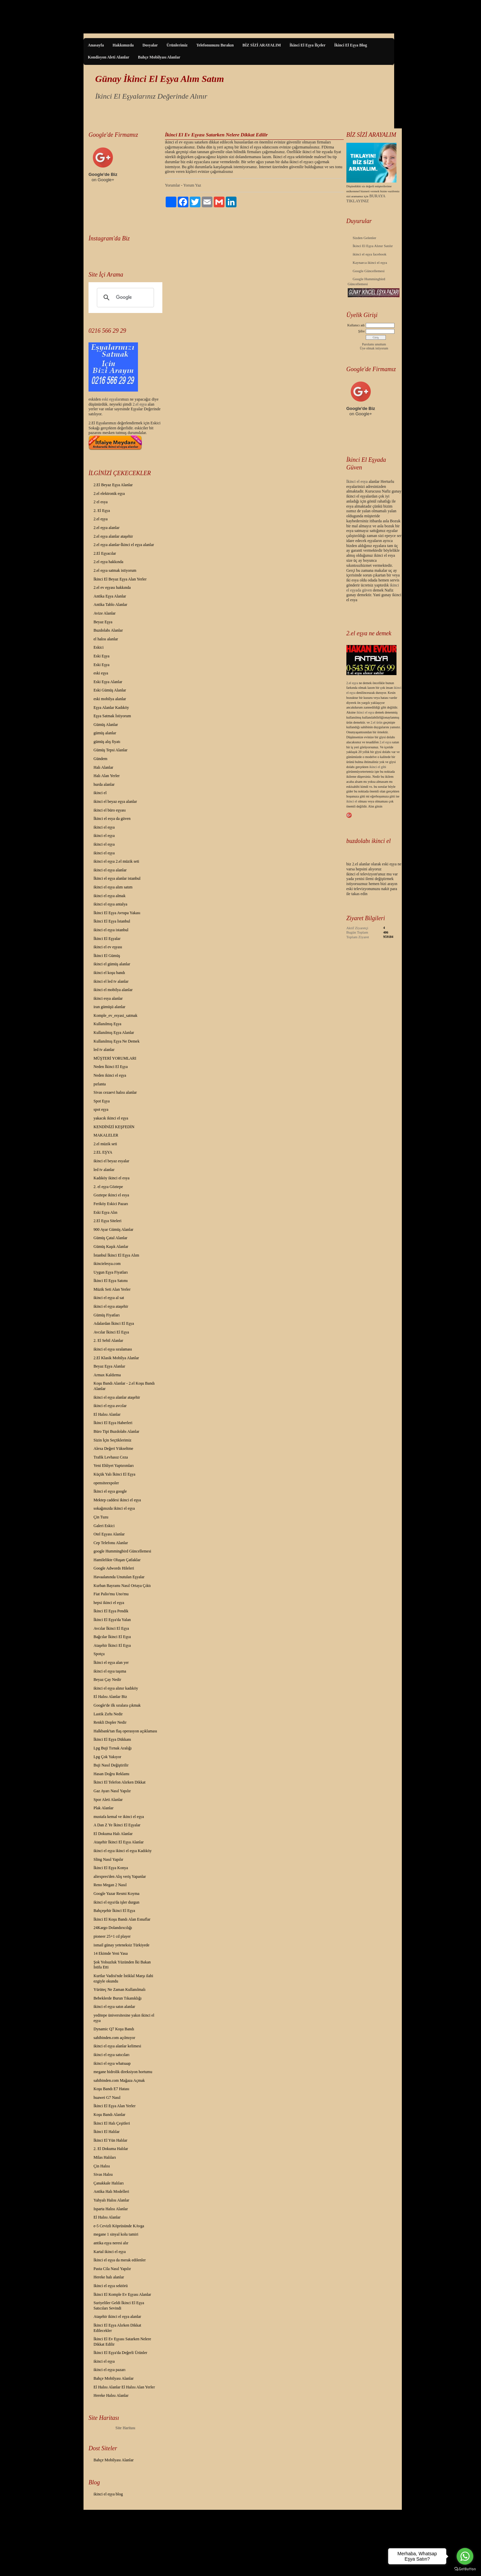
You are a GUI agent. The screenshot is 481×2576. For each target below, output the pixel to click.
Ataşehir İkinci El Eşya (112, 1645)
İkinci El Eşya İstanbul (112, 921)
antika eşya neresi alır (111, 2243)
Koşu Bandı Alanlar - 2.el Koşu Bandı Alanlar (124, 1386)
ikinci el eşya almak (110, 895)
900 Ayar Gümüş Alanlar (113, 1229)
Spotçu (99, 1653)
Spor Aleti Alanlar (108, 1799)
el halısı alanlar (106, 639)
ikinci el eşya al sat (109, 1297)
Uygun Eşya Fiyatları (111, 1272)
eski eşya (101, 673)
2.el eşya (140, 404)
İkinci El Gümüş (107, 955)
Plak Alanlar (104, 1808)
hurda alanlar (104, 784)
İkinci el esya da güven (112, 818)
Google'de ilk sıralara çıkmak (117, 1705)
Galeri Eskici (104, 1525)
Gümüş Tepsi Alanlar (111, 750)
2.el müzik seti (105, 1144)
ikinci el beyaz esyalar (111, 1161)
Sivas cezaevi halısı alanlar (115, 1092)
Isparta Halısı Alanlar (111, 2209)
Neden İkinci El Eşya (111, 1066)
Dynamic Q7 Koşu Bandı (114, 2029)
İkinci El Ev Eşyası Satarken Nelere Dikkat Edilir (122, 2342)
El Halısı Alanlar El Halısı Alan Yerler (124, 2387)
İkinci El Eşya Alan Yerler (115, 2106)
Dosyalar (150, 45)
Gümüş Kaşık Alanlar (111, 1246)
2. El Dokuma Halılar (111, 2148)
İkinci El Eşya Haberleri (113, 1422)
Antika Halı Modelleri (111, 2191)
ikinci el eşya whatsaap (112, 2063)
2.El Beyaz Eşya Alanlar (113, 484)
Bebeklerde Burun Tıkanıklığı (118, 1998)
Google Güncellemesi (369, 271)
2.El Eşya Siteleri (108, 1220)
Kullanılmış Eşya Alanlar (114, 1032)
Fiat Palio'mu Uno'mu (111, 1594)
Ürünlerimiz (176, 45)
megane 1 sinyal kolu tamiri (116, 2234)
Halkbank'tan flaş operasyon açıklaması (125, 1731)
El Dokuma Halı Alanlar (113, 1833)
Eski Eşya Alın (105, 1212)
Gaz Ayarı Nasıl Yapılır (112, 1791)
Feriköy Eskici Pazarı (111, 1203)
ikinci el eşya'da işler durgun (116, 1902)
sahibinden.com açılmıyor (114, 2037)
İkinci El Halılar (107, 2131)
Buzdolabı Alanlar (108, 630)
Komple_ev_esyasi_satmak (115, 1015)
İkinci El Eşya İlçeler (308, 45)
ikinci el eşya (104, 827)
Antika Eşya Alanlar (110, 596)
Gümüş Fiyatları (107, 1315)
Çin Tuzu (101, 1517)
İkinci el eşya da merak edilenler (120, 2260)
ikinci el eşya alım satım (113, 887)
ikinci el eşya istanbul (111, 930)
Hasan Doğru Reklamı (111, 1774)
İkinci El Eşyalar (107, 938)
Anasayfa (96, 45)
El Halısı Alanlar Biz (110, 1696)
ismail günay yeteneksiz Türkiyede (121, 1945)
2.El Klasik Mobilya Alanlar (116, 1358)
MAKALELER (106, 1135)
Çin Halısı (102, 2166)
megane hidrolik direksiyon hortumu (123, 2071)
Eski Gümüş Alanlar (110, 690)
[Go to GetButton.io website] (465, 2569)
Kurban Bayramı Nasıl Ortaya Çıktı (122, 1585)
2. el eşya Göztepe (108, 1186)
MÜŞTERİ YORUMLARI (115, 1058)
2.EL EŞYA (103, 1152)
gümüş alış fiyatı (107, 741)
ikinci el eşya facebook (369, 254)
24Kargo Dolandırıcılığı (113, 1927)
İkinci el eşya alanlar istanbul (117, 878)
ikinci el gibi (377, 767)
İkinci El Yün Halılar (110, 2140)
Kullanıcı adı (356, 325)
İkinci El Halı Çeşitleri (112, 2123)
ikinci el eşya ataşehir (111, 1306)
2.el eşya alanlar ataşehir (113, 536)
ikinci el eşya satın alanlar (114, 2006)
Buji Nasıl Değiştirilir (111, 1765)
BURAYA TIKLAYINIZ (365, 198)
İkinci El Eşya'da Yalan (112, 1619)
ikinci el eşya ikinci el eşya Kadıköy (123, 1850)
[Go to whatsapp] (465, 2556)
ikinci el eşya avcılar (110, 1405)
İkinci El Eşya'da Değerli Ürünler (120, 2352)
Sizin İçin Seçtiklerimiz (112, 1440)
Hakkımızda (123, 45)
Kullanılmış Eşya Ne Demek (117, 1041)
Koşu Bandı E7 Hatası (111, 2088)
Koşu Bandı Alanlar (109, 2114)
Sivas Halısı (103, 2174)
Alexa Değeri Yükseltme (113, 1448)
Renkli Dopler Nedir (110, 1722)
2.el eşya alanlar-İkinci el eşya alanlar (124, 544)
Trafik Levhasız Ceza (111, 1457)
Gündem (100, 758)
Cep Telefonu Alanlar (111, 1542)
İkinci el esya (357, 481)
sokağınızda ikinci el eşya (114, 1508)
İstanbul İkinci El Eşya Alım (116, 1255)
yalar (117, 399)
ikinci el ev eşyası (108, 947)
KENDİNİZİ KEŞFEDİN (114, 1126)
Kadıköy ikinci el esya (112, 1178)
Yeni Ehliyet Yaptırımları (114, 1465)
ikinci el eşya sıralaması (113, 1349)
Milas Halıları (105, 2157)
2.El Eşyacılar (105, 553)
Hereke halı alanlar (109, 2277)
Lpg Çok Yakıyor (107, 1756)
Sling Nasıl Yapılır (108, 1859)
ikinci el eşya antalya (110, 904)
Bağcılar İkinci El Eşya (112, 1636)
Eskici (99, 647)
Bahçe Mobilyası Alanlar (159, 57)
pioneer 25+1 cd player (112, 1936)
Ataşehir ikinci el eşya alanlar (117, 2316)
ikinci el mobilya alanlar (113, 989)
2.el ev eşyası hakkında (112, 587)
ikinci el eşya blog (108, 2494)
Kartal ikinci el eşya (110, 2251)
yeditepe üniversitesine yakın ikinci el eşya (124, 2018)
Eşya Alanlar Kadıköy (111, 707)
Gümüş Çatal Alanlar (110, 1238)
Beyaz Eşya (103, 622)
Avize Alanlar (105, 613)
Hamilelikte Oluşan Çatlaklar (117, 1560)
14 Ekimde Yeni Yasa (111, 1953)
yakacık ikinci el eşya (111, 1118)
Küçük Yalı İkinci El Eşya (114, 1474)
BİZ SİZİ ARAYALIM (262, 45)
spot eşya (101, 1109)
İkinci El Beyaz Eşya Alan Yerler (120, 579)
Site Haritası (126, 2428)
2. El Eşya (102, 510)
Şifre (361, 331)
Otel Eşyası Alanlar (109, 1534)
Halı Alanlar (103, 767)
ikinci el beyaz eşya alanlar (115, 801)
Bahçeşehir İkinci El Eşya (114, 1910)
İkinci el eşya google (110, 1491)
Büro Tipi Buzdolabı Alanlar (116, 1431)
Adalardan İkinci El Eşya (114, 1323)
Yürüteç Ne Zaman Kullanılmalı (120, 1989)
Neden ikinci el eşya (110, 1075)
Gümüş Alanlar (106, 724)
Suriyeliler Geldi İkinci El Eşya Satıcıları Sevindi (119, 2305)
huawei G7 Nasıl (107, 2097)
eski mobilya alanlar (110, 698)
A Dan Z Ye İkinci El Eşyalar (117, 1825)
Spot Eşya (102, 1101)
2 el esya (101, 502)
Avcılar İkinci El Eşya (111, 1332)
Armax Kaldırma (107, 1375)
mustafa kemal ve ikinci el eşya (119, 1816)
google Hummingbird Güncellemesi (122, 1551)
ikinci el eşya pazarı (110, 2369)
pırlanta (100, 1084)
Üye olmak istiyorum (374, 348)
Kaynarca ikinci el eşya (370, 262)
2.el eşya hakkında (108, 561)
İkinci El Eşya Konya (111, 1867)
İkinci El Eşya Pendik (111, 1611)
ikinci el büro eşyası (110, 810)
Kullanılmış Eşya (107, 1024)
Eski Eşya (102, 656)
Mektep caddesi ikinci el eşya (117, 1500)
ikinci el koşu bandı (109, 972)
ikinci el (100, 792)
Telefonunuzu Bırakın (215, 45)
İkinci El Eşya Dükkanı (112, 1739)
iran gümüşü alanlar (109, 1006)
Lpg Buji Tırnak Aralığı (113, 1748)
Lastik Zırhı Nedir (108, 1714)
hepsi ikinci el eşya (109, 1602)
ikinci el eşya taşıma (110, 1671)
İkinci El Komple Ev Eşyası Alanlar (122, 2294)
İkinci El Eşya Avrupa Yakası (117, 912)
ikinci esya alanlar (108, 998)
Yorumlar (172, 185)
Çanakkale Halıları (109, 2183)
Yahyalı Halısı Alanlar (111, 2200)
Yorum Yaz (192, 185)
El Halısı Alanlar (107, 1414)
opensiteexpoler (106, 1483)
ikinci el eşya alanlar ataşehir (117, 1397)
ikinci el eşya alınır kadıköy (116, 1688)
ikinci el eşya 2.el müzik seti (116, 861)
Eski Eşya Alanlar (108, 681)
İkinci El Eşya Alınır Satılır (373, 246)
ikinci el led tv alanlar (111, 981)
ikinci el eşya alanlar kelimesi (117, 2046)
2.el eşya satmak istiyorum (115, 570)
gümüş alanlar (105, 733)
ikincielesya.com (107, 1263)
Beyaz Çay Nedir (107, 1679)
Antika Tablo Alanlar (110, 604)
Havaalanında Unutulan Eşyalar (119, 1577)
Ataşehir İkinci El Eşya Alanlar (119, 1842)
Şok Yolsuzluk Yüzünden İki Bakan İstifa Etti (122, 1965)
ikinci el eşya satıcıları (112, 2054)
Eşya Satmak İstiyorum (112, 716)
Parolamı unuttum (374, 344)
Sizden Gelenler (364, 238)
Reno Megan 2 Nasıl (110, 1885)
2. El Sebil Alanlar (108, 1340)
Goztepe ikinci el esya (111, 1195)
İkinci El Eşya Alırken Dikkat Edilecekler (117, 2328)
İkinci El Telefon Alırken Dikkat (120, 1782)
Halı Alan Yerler (107, 775)
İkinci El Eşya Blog (350, 45)
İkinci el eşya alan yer (111, 1662)
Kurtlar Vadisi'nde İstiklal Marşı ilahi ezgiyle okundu (123, 1978)
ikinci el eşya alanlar (110, 870)
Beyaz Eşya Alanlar (109, 1366)
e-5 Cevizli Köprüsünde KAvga (119, 2226)
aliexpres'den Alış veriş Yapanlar (120, 1876)
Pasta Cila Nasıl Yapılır (112, 2268)
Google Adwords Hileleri (114, 1568)
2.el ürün (376, 722)
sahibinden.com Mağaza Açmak (119, 2080)
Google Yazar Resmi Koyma (116, 1893)
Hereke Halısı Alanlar (111, 2395)
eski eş (107, 399)
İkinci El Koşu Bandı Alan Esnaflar (122, 1919)
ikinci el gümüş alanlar (112, 964)
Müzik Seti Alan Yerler (112, 1289)
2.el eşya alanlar (107, 527)
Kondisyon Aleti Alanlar (108, 57)
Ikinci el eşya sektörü (111, 2285)
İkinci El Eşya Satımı (111, 1280)
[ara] (124, 298)
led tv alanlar (104, 1049)
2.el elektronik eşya (109, 493)
